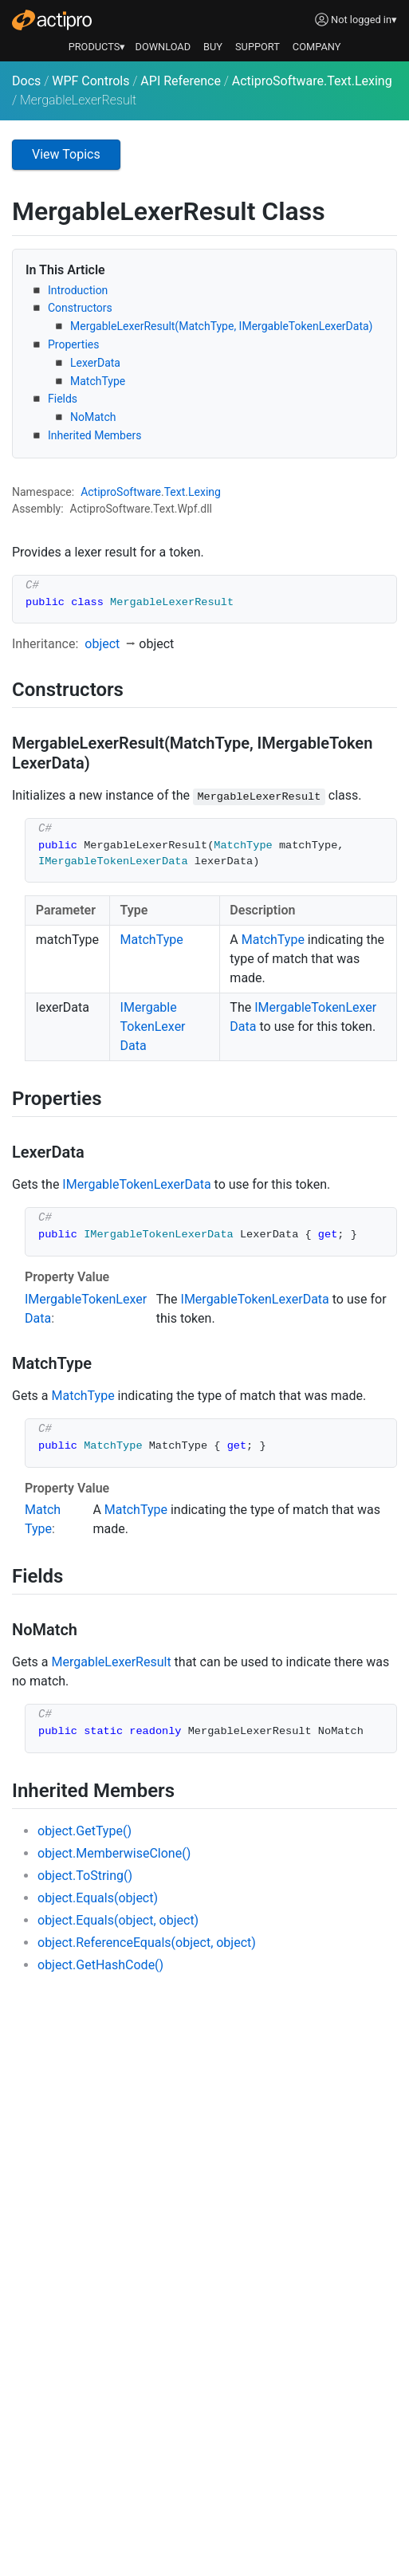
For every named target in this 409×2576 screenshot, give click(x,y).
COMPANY (317, 47)
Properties (73, 344)
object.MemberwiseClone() (114, 1853)
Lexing (204, 492)
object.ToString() (84, 1875)
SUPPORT (257, 47)
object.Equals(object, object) (118, 1920)
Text (175, 492)
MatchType (97, 381)
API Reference (180, 80)
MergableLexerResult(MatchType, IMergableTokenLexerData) (221, 326)
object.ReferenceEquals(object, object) (146, 1942)
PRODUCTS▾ (97, 47)
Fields (62, 398)
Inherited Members (94, 435)
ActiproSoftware (121, 492)
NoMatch (93, 417)
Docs (26, 80)
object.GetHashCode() (100, 1964)
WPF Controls (90, 80)
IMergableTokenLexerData (153, 1026)
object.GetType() (84, 1831)
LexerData (95, 362)
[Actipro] (52, 20)
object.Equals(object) (97, 1897)
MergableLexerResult (111, 1661)
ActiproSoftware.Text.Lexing (312, 80)
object (102, 643)
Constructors (80, 307)
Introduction (78, 290)
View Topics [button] (66, 154)
